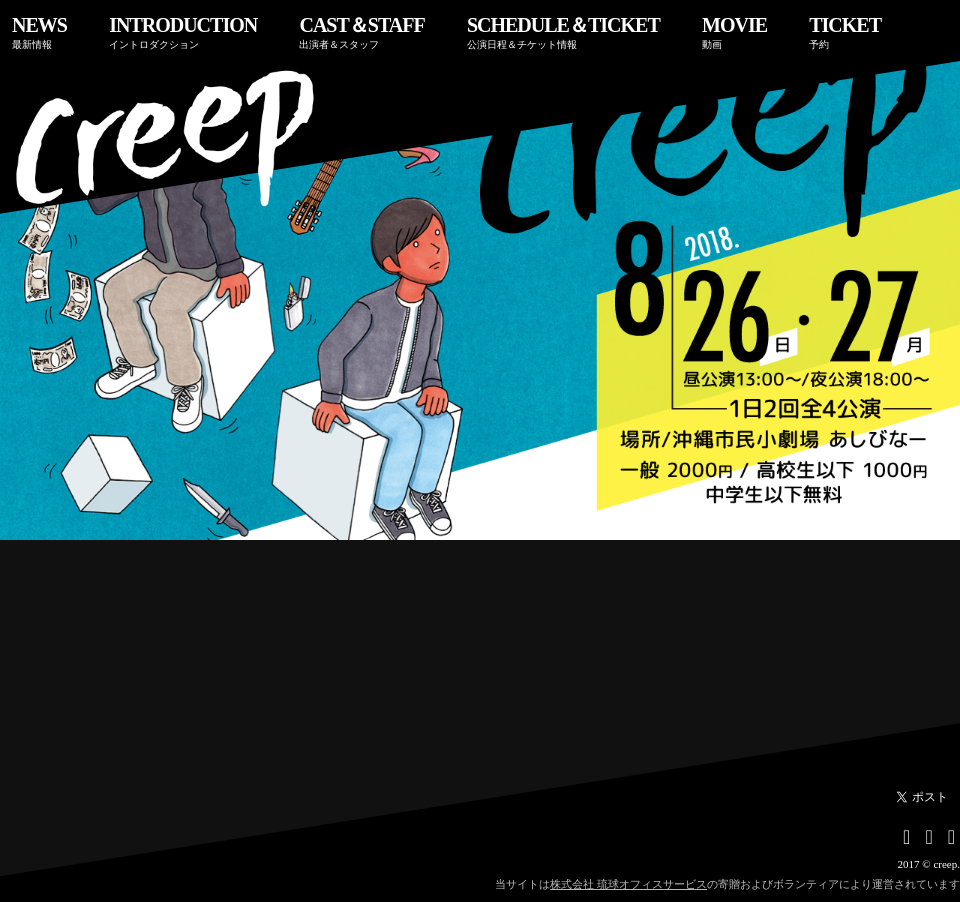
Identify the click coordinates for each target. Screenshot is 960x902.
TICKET (845, 32)
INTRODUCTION (183, 32)
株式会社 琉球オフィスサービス (628, 884)
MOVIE (734, 32)
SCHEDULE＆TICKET (563, 32)
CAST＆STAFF (361, 32)
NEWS (39, 32)
